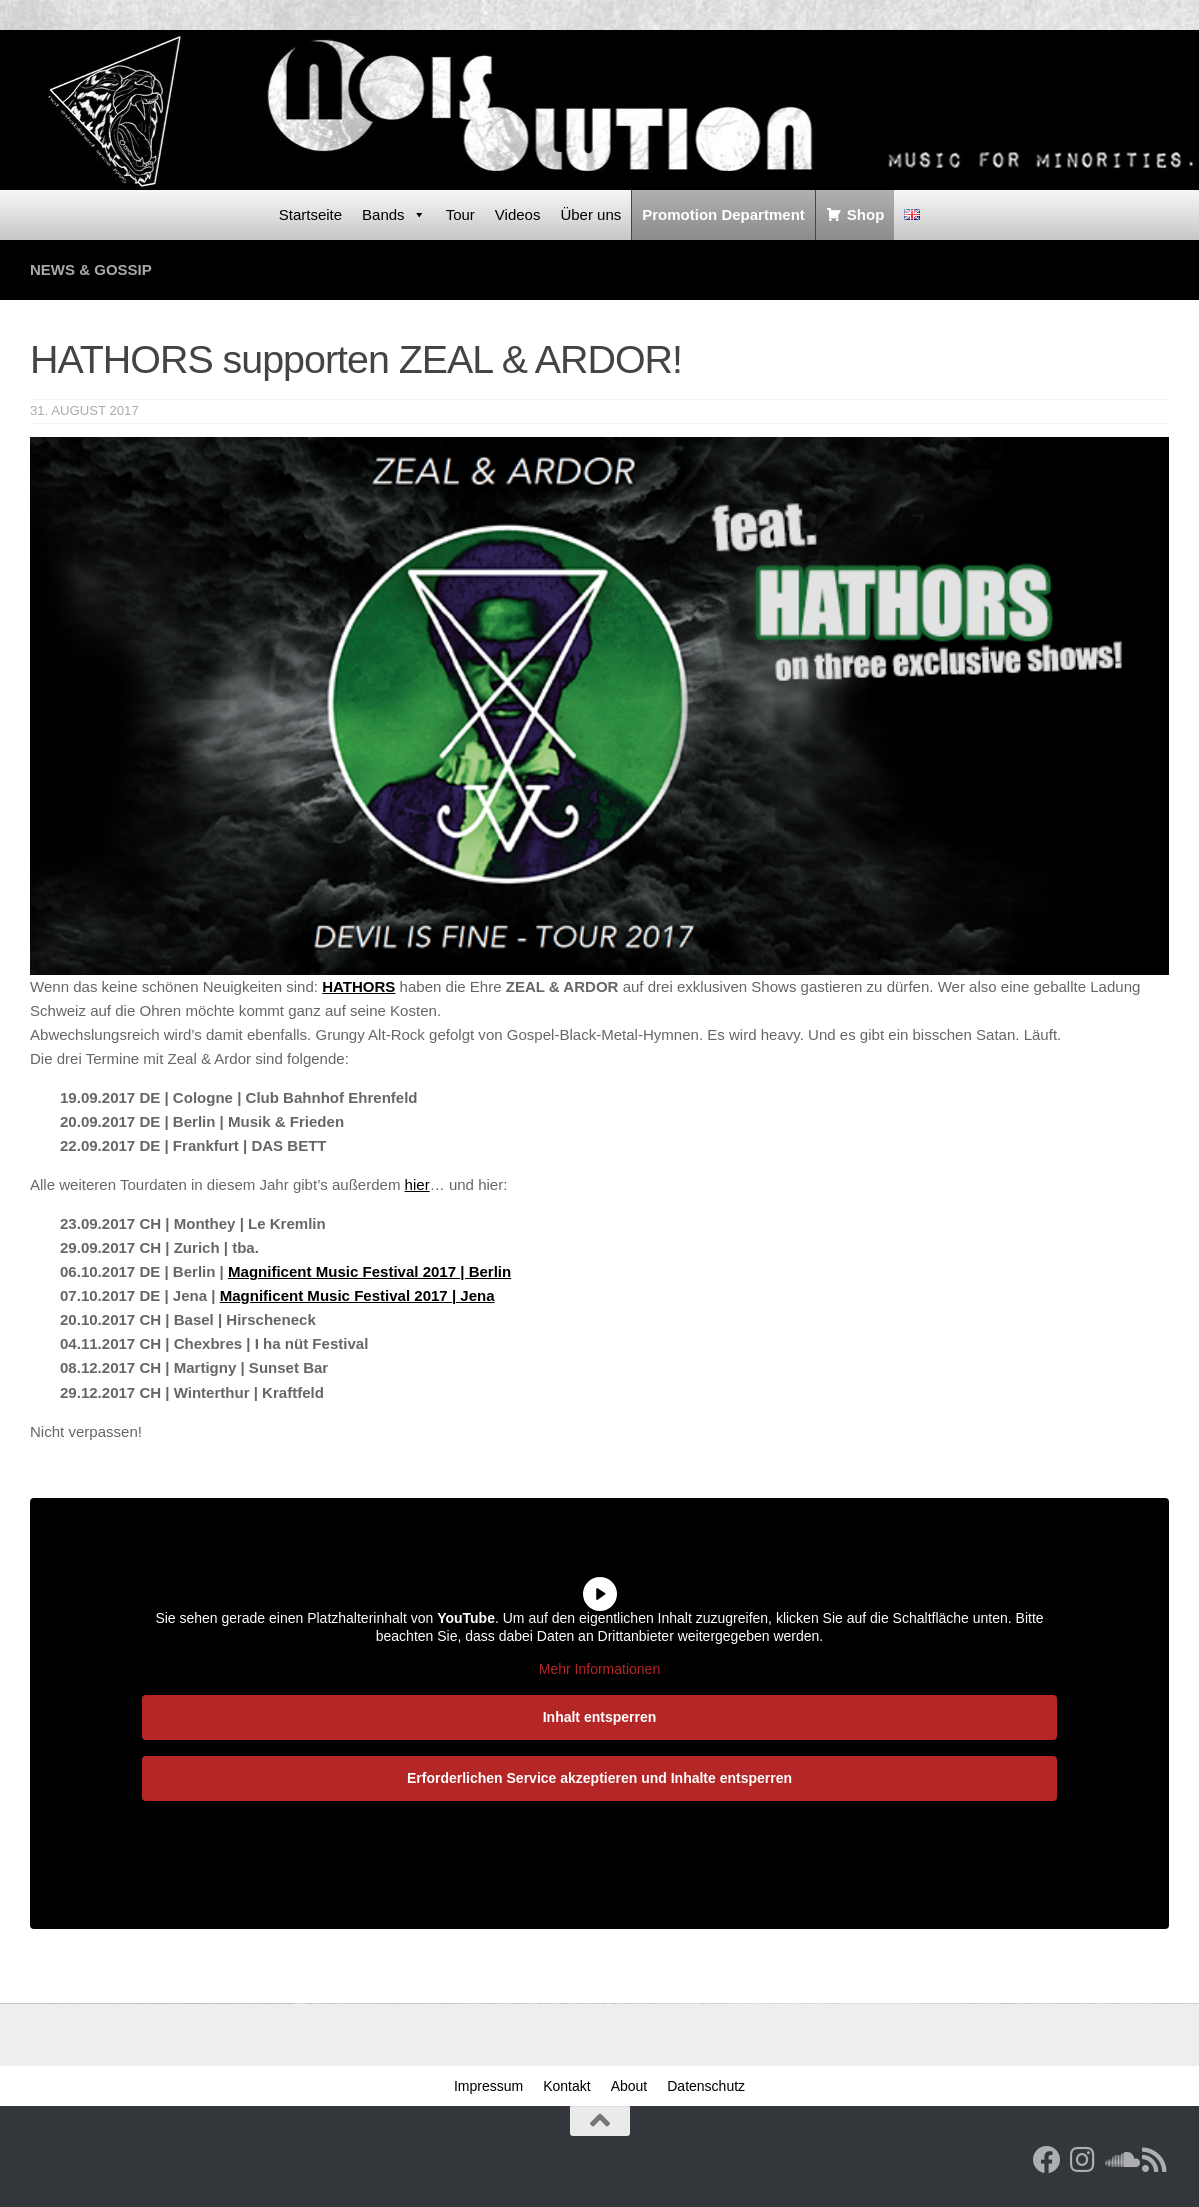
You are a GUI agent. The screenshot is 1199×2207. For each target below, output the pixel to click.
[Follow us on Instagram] (1083, 2160)
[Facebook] (1047, 2160)
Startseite (310, 214)
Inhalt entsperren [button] (600, 1716)
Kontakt (566, 2086)
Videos (518, 214)
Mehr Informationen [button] (599, 1669)
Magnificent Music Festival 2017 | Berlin (369, 1271)
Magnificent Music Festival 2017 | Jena (357, 1295)
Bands (394, 215)
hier (417, 1184)
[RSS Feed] (1155, 2160)
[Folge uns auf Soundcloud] (1119, 2160)
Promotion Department (723, 214)
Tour (460, 214)
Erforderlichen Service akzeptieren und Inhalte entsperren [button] (599, 1777)
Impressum (488, 2086)
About (629, 2086)
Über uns (590, 214)
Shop (866, 214)
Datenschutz (706, 2086)
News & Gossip (91, 269)
